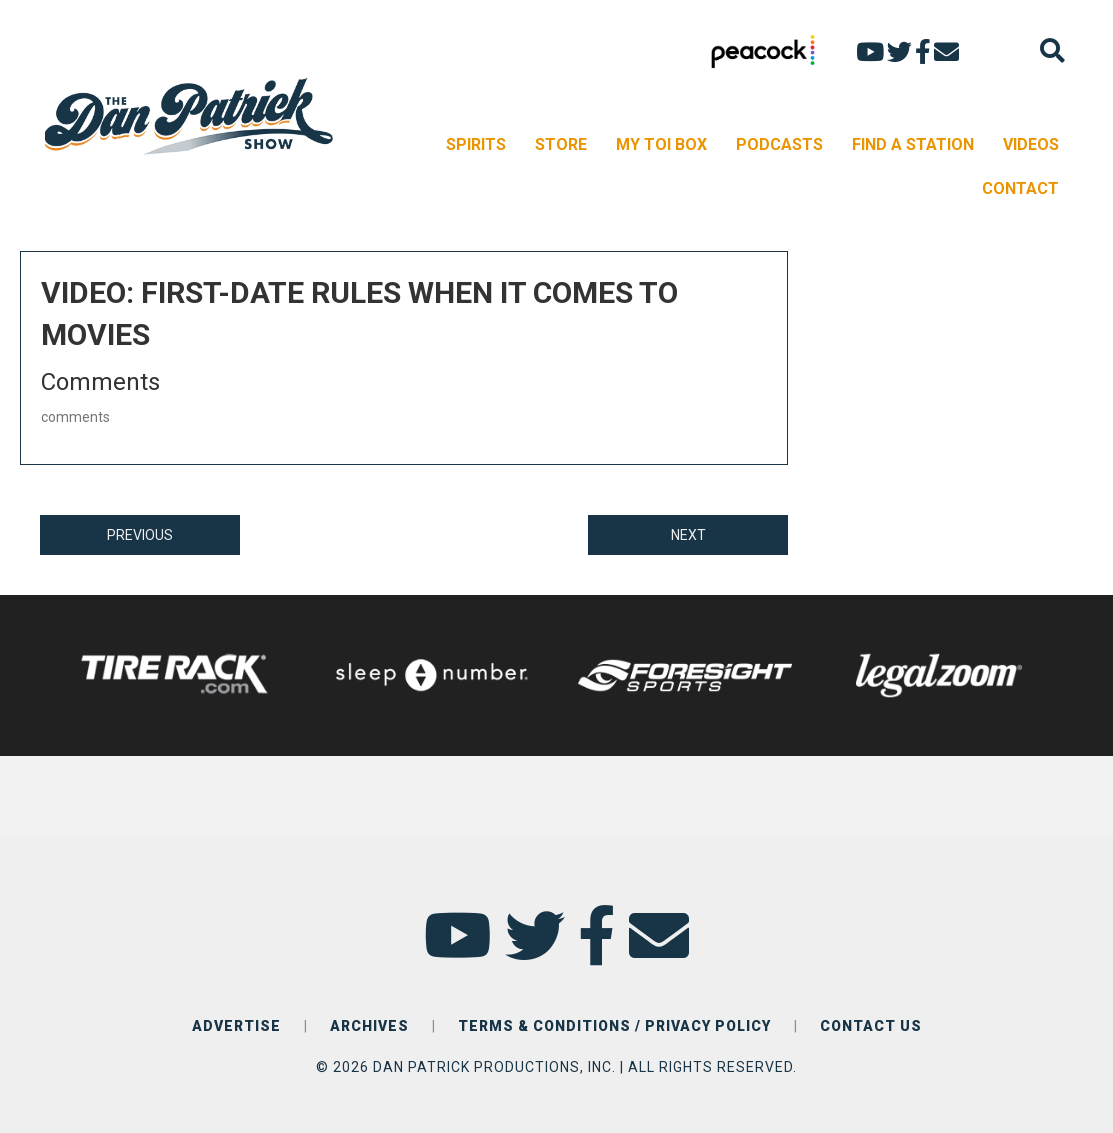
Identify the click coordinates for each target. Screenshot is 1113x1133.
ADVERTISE (236, 1026)
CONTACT (1020, 188)
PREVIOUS (140, 535)
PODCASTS (779, 144)
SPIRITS (476, 144)
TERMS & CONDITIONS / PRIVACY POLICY (614, 1026)
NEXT (688, 535)
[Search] (1052, 50)
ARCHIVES (369, 1026)
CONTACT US (871, 1026)
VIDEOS (1031, 144)
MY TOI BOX (661, 144)
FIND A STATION (913, 144)
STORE (561, 144)
